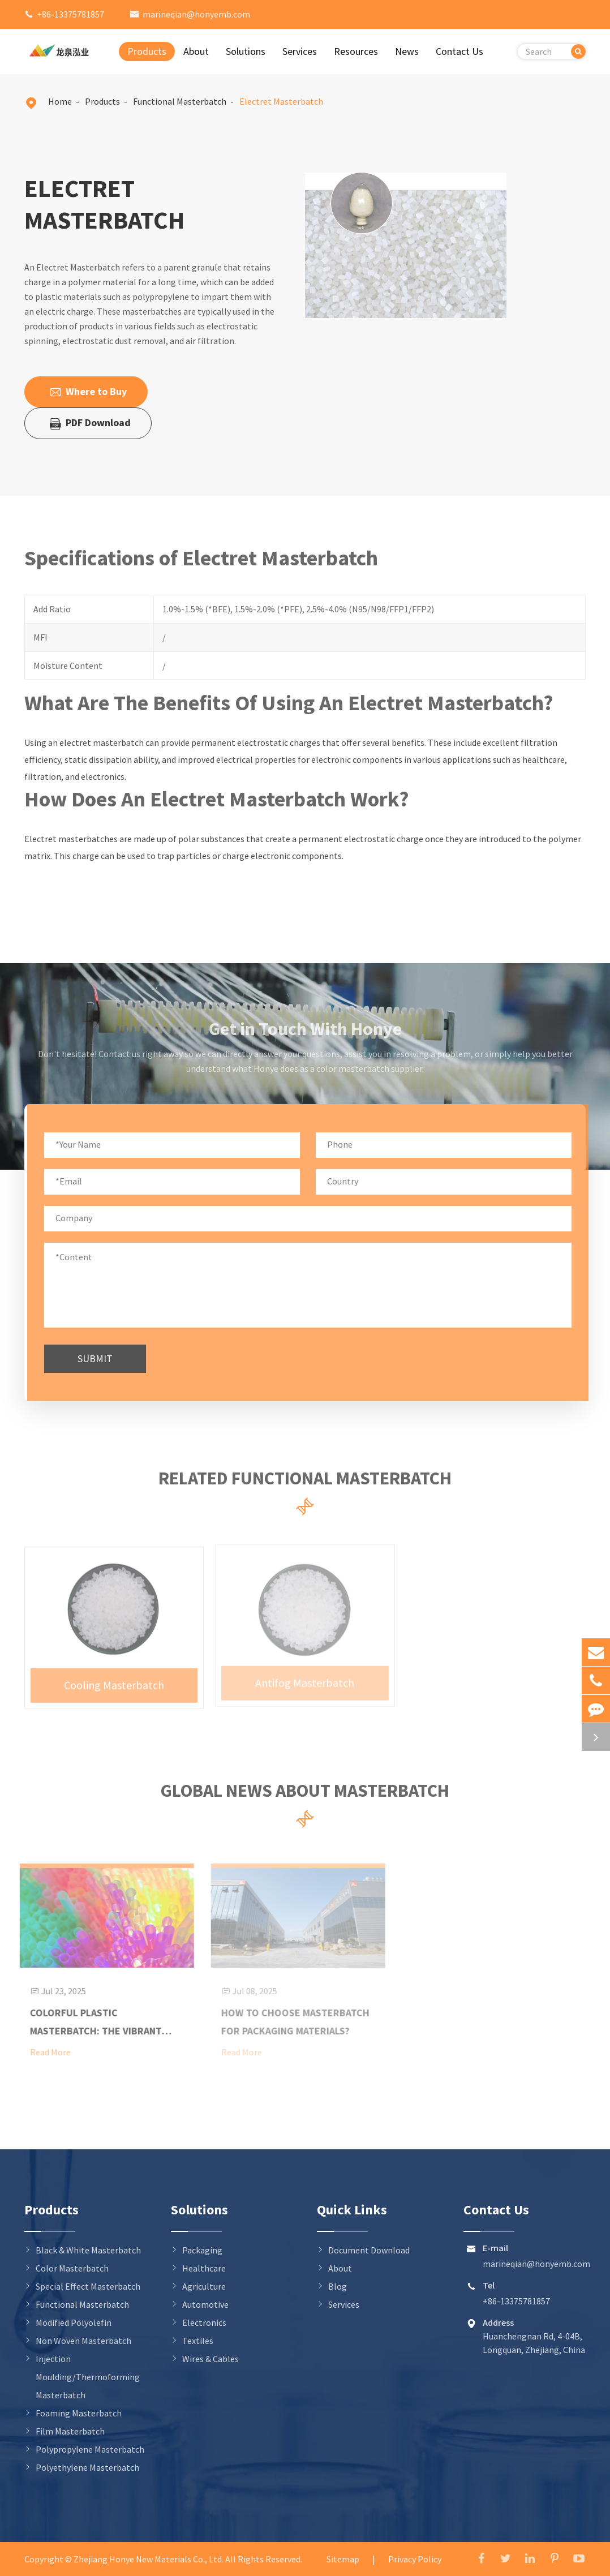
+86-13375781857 (70, 14)
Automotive (205, 2304)
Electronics (204, 2322)
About (196, 51)
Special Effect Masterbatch (88, 2286)
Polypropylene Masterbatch (90, 2449)
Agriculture (204, 2286)
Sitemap (343, 2559)
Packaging (202, 2250)
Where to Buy (88, 392)
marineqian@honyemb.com (196, 14)
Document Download (369, 2250)
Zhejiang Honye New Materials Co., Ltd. (149, 2559)
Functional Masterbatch (179, 101)
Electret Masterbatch (281, 101)
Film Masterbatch (70, 2431)
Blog (337, 2286)
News (407, 51)
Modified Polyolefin (73, 2322)
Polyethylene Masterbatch (87, 2467)
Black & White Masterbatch (88, 2250)
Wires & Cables (210, 2358)
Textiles (197, 2340)
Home (60, 101)
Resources (356, 51)
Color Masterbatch (72, 2268)
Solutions (245, 51)
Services (299, 51)
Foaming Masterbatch (79, 2413)
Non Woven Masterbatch (83, 2340)
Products (146, 51)
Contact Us (459, 51)
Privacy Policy (414, 2559)
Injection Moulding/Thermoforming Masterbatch (88, 2377)
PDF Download (90, 423)
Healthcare (204, 2268)
